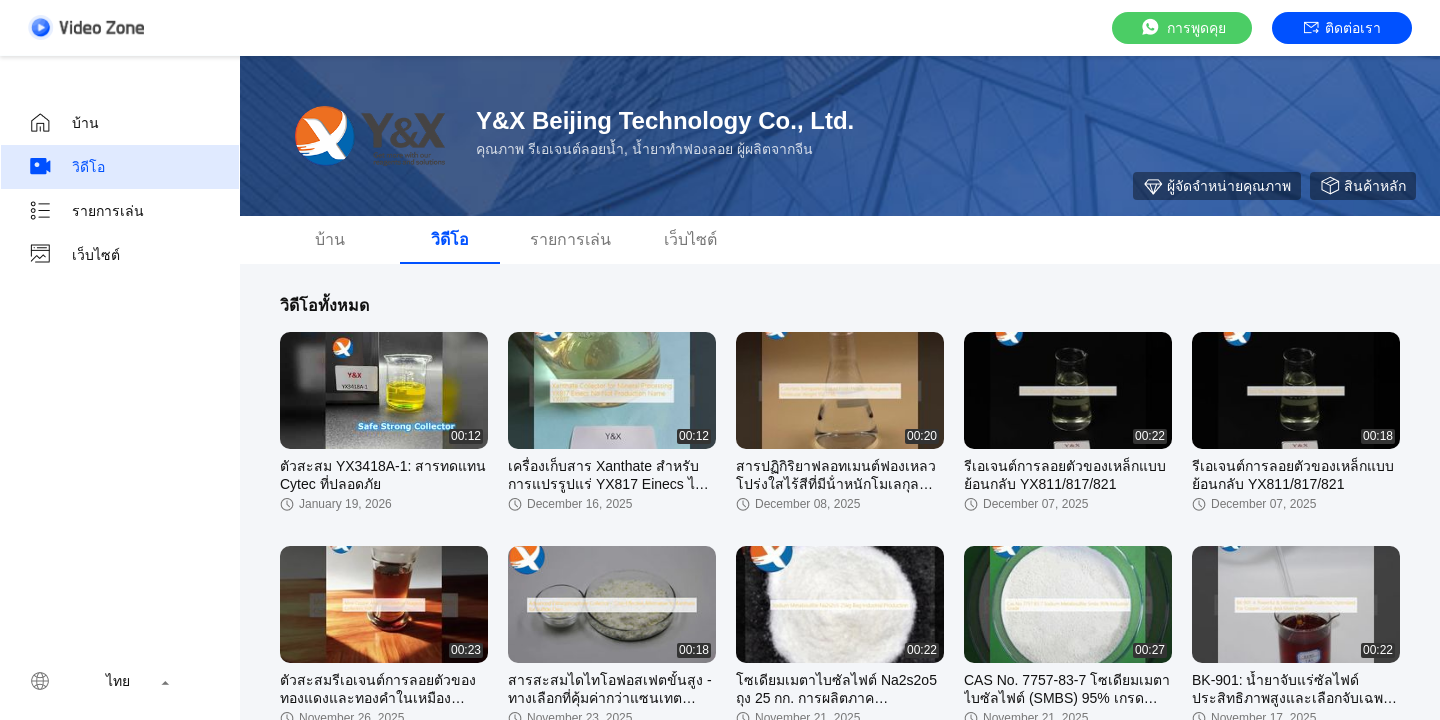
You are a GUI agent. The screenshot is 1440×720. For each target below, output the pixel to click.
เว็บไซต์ (74, 255)
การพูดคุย (1182, 27)
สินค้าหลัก (1363, 186)
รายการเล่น (86, 211)
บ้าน (63, 123)
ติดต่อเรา (1342, 28)
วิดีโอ (66, 167)
